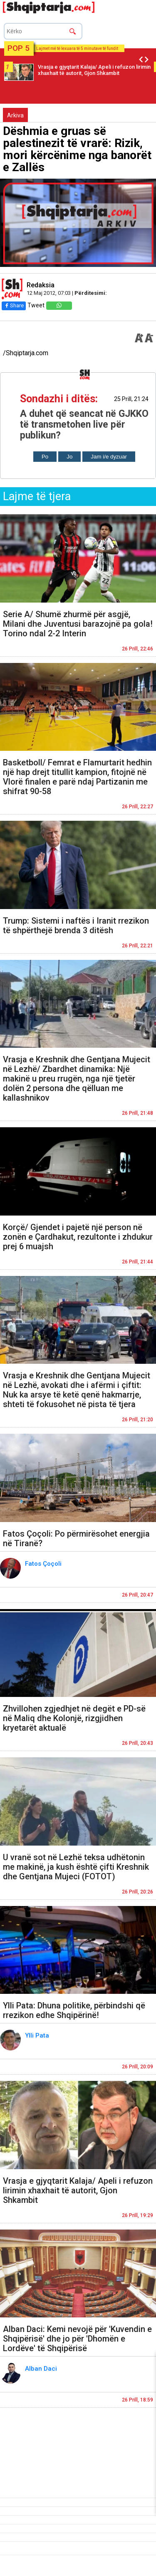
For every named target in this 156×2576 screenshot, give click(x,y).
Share (14, 305)
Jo (69, 456)
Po (45, 456)
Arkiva (15, 115)
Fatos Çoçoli (44, 1563)
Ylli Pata (38, 2035)
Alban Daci (42, 2368)
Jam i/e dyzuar (109, 456)
